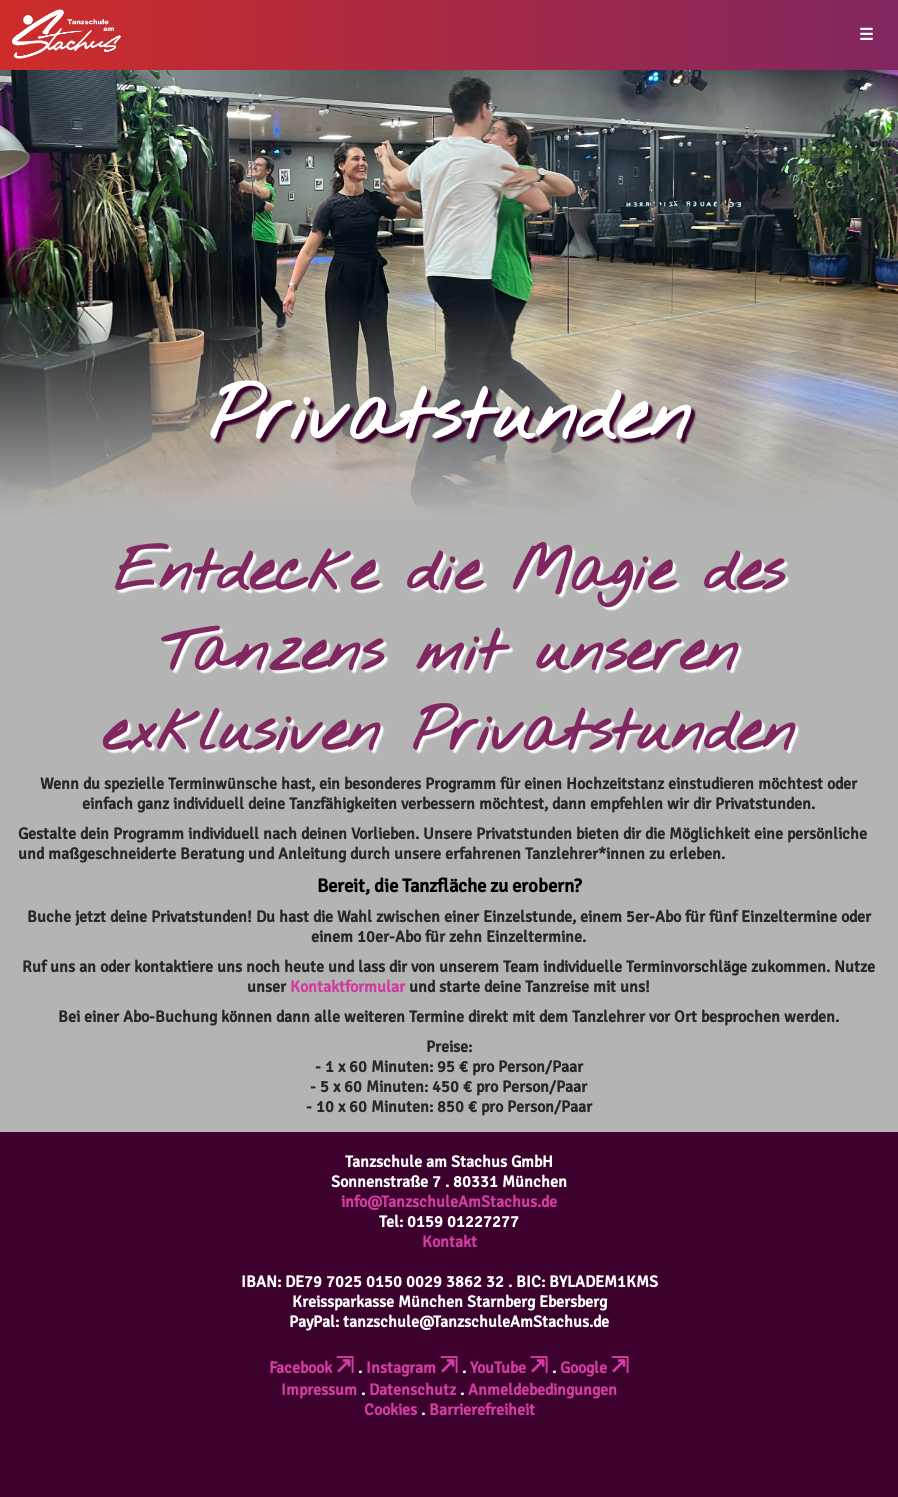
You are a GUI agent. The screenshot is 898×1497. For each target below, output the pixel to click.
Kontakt (449, 1242)
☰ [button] (866, 35)
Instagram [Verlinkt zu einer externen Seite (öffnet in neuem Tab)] (412, 1368)
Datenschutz (412, 1390)
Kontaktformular (347, 987)
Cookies (390, 1410)
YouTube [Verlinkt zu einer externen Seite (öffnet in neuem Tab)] (509, 1368)
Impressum (319, 1390)
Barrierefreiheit (482, 1410)
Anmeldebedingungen (542, 1390)
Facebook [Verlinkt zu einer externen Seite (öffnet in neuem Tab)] (311, 1368)
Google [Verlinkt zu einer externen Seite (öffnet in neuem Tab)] (594, 1368)
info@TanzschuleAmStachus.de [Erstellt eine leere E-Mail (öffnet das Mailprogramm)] (449, 1202)
